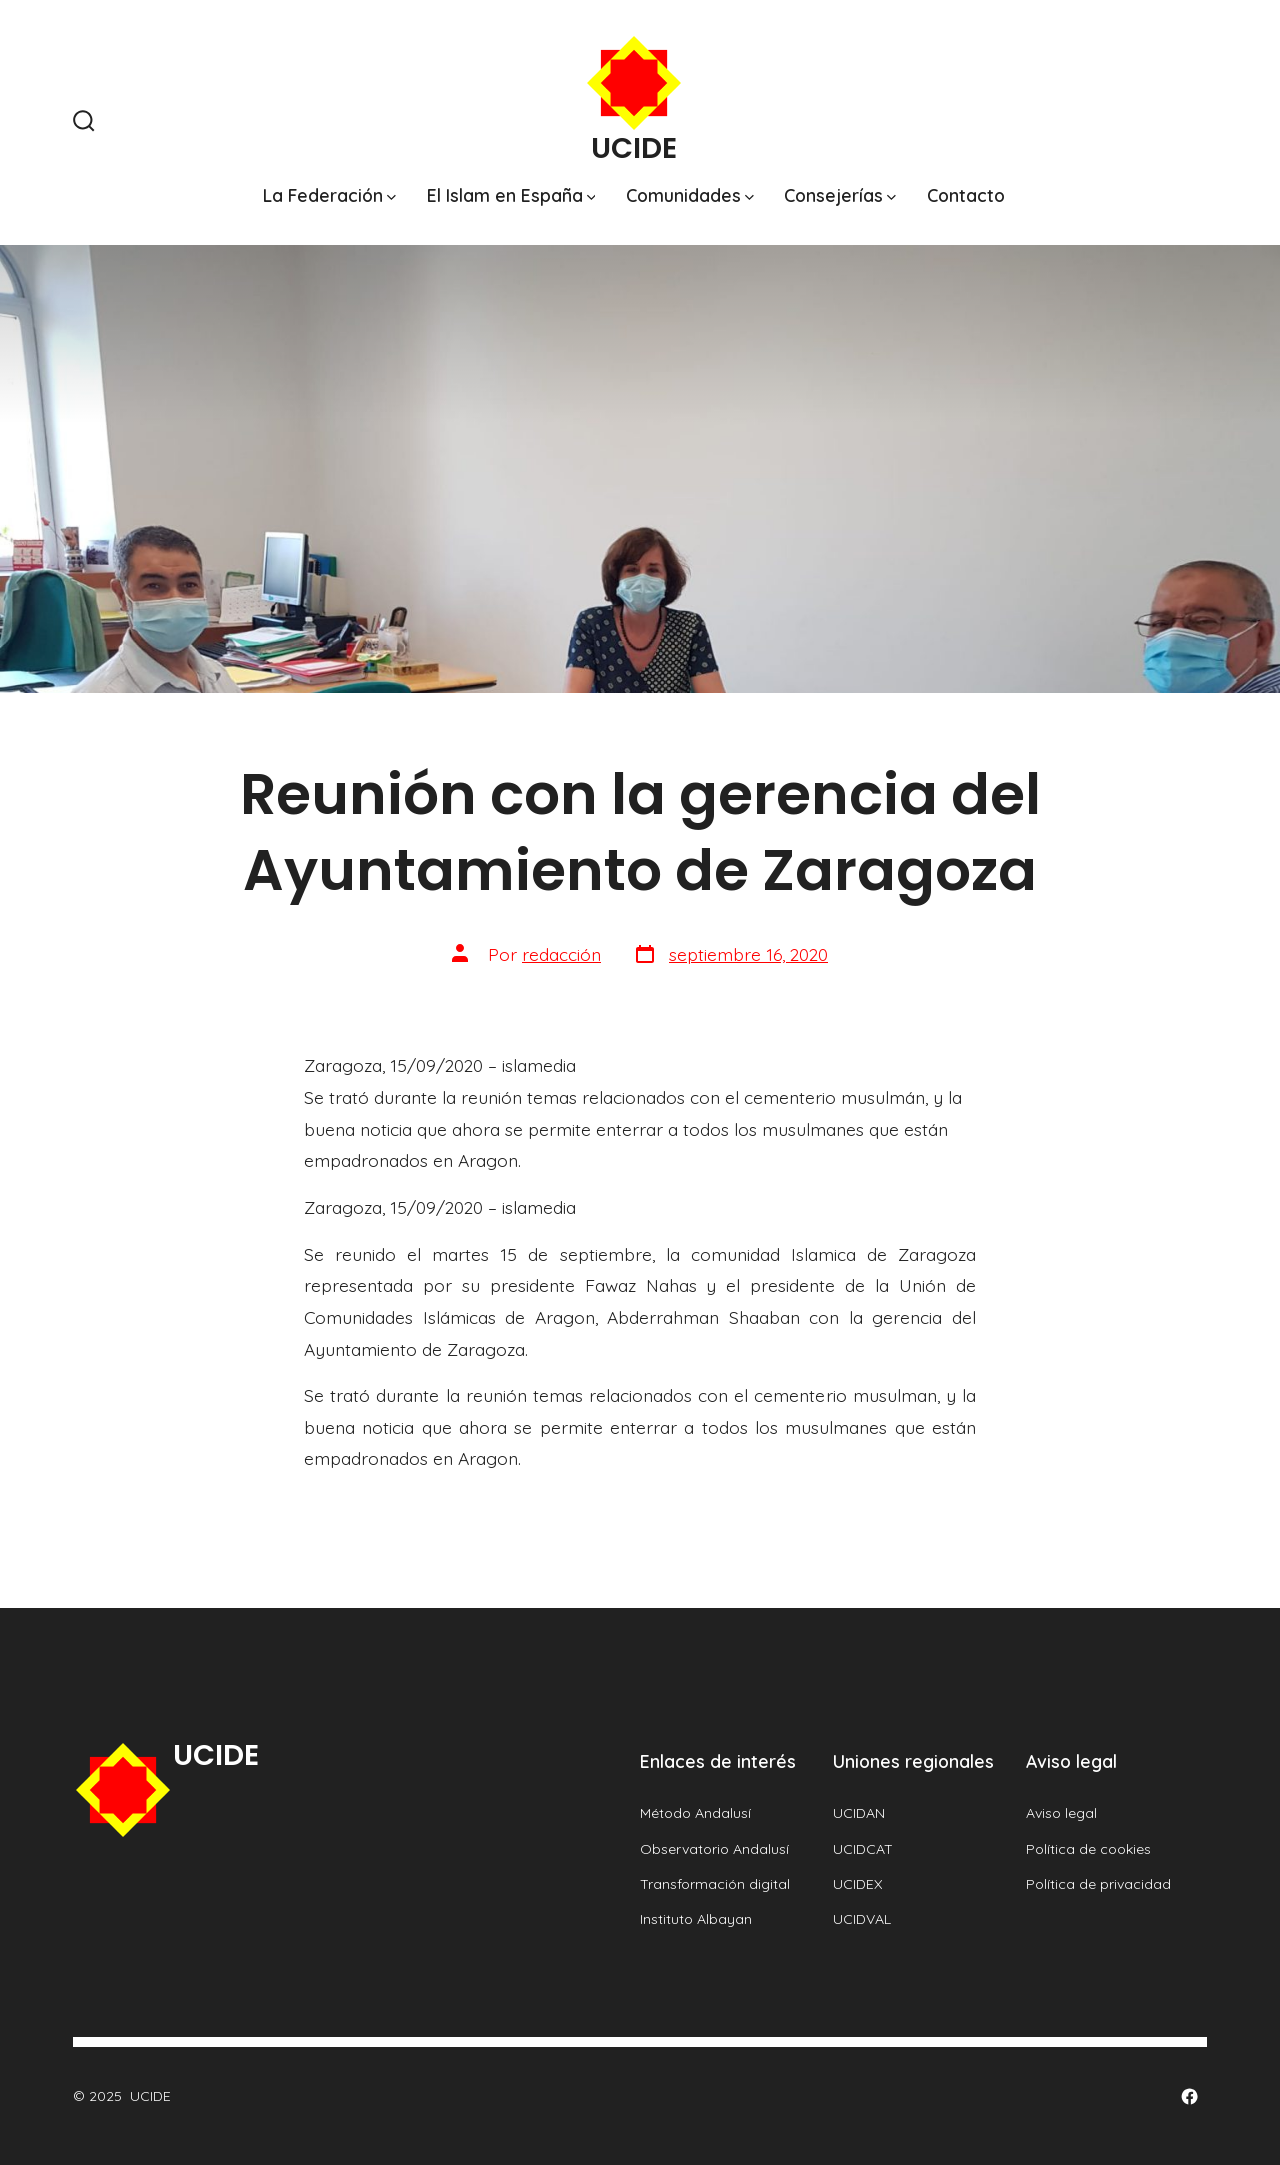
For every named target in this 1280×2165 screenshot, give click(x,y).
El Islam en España (511, 195)
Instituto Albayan (696, 1919)
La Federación (329, 195)
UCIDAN (859, 1813)
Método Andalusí (695, 1813)
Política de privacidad (1098, 1884)
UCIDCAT (863, 1849)
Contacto (966, 195)
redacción (561, 954)
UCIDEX (858, 1884)
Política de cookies (1088, 1849)
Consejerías (840, 195)
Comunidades (690, 195)
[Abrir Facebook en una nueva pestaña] (1189, 2096)
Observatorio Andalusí (714, 1849)
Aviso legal (1061, 1813)
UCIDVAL (862, 1919)
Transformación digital (715, 1884)
